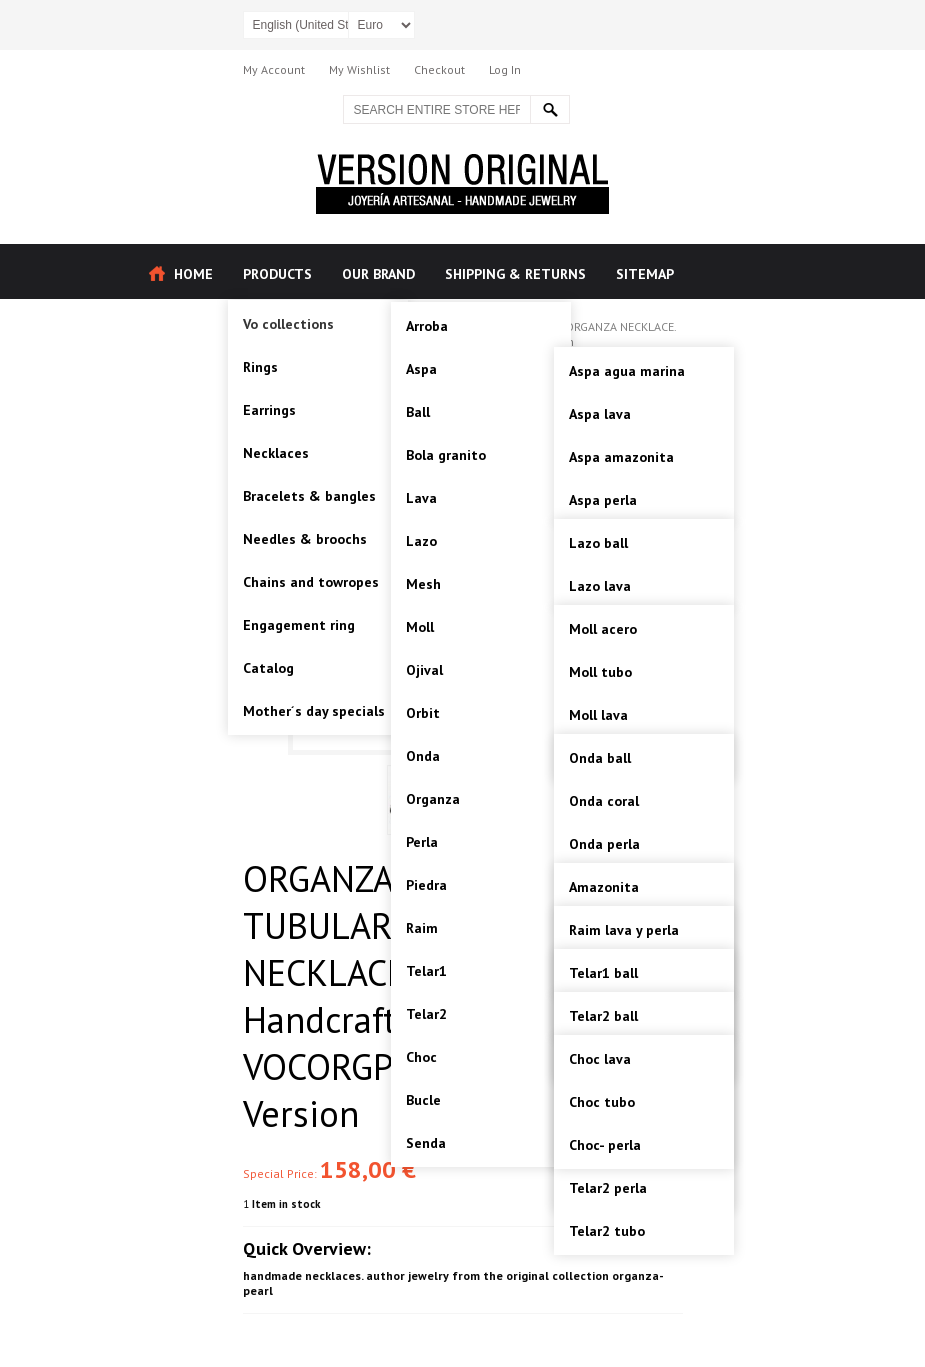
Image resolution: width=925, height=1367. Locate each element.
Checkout (439, 69)
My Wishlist (359, 69)
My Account (274, 69)
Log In (505, 69)
